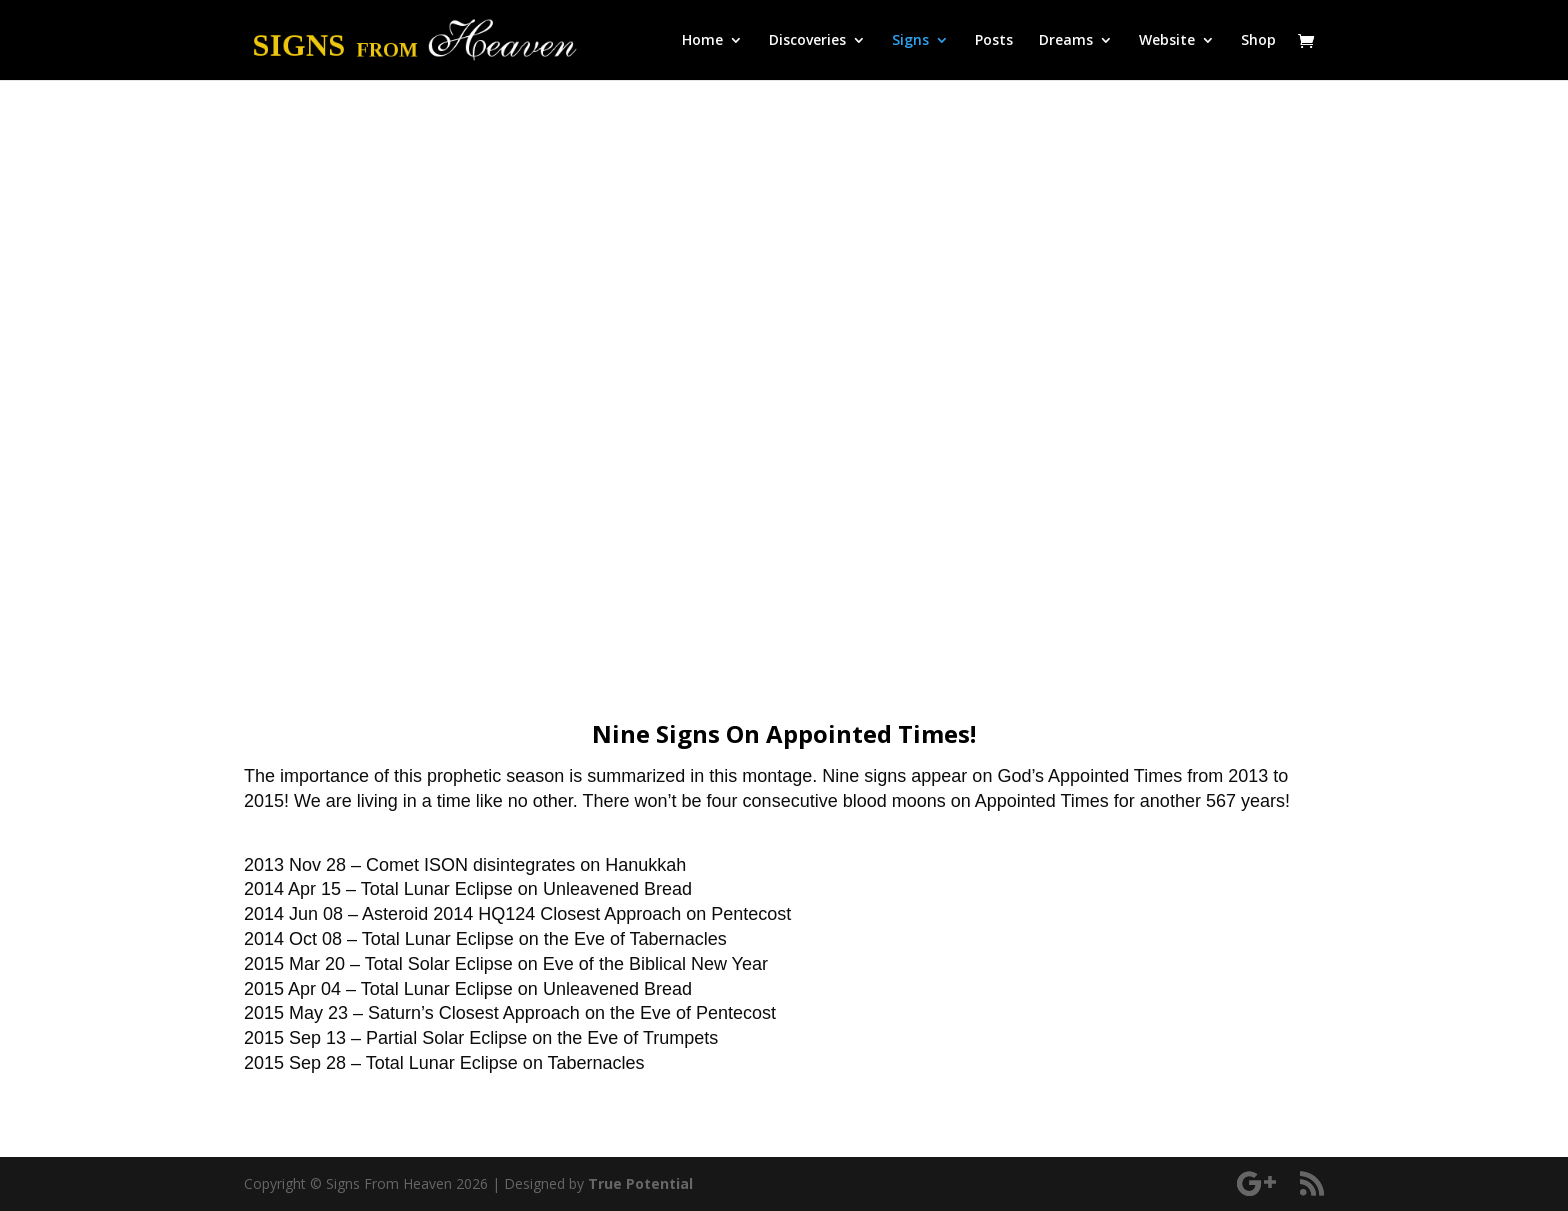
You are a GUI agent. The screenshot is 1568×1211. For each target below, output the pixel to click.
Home (702, 41)
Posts (994, 41)
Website (1167, 41)
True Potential (640, 1183)
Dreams (1066, 41)
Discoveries (807, 41)
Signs (910, 41)
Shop (1258, 41)
